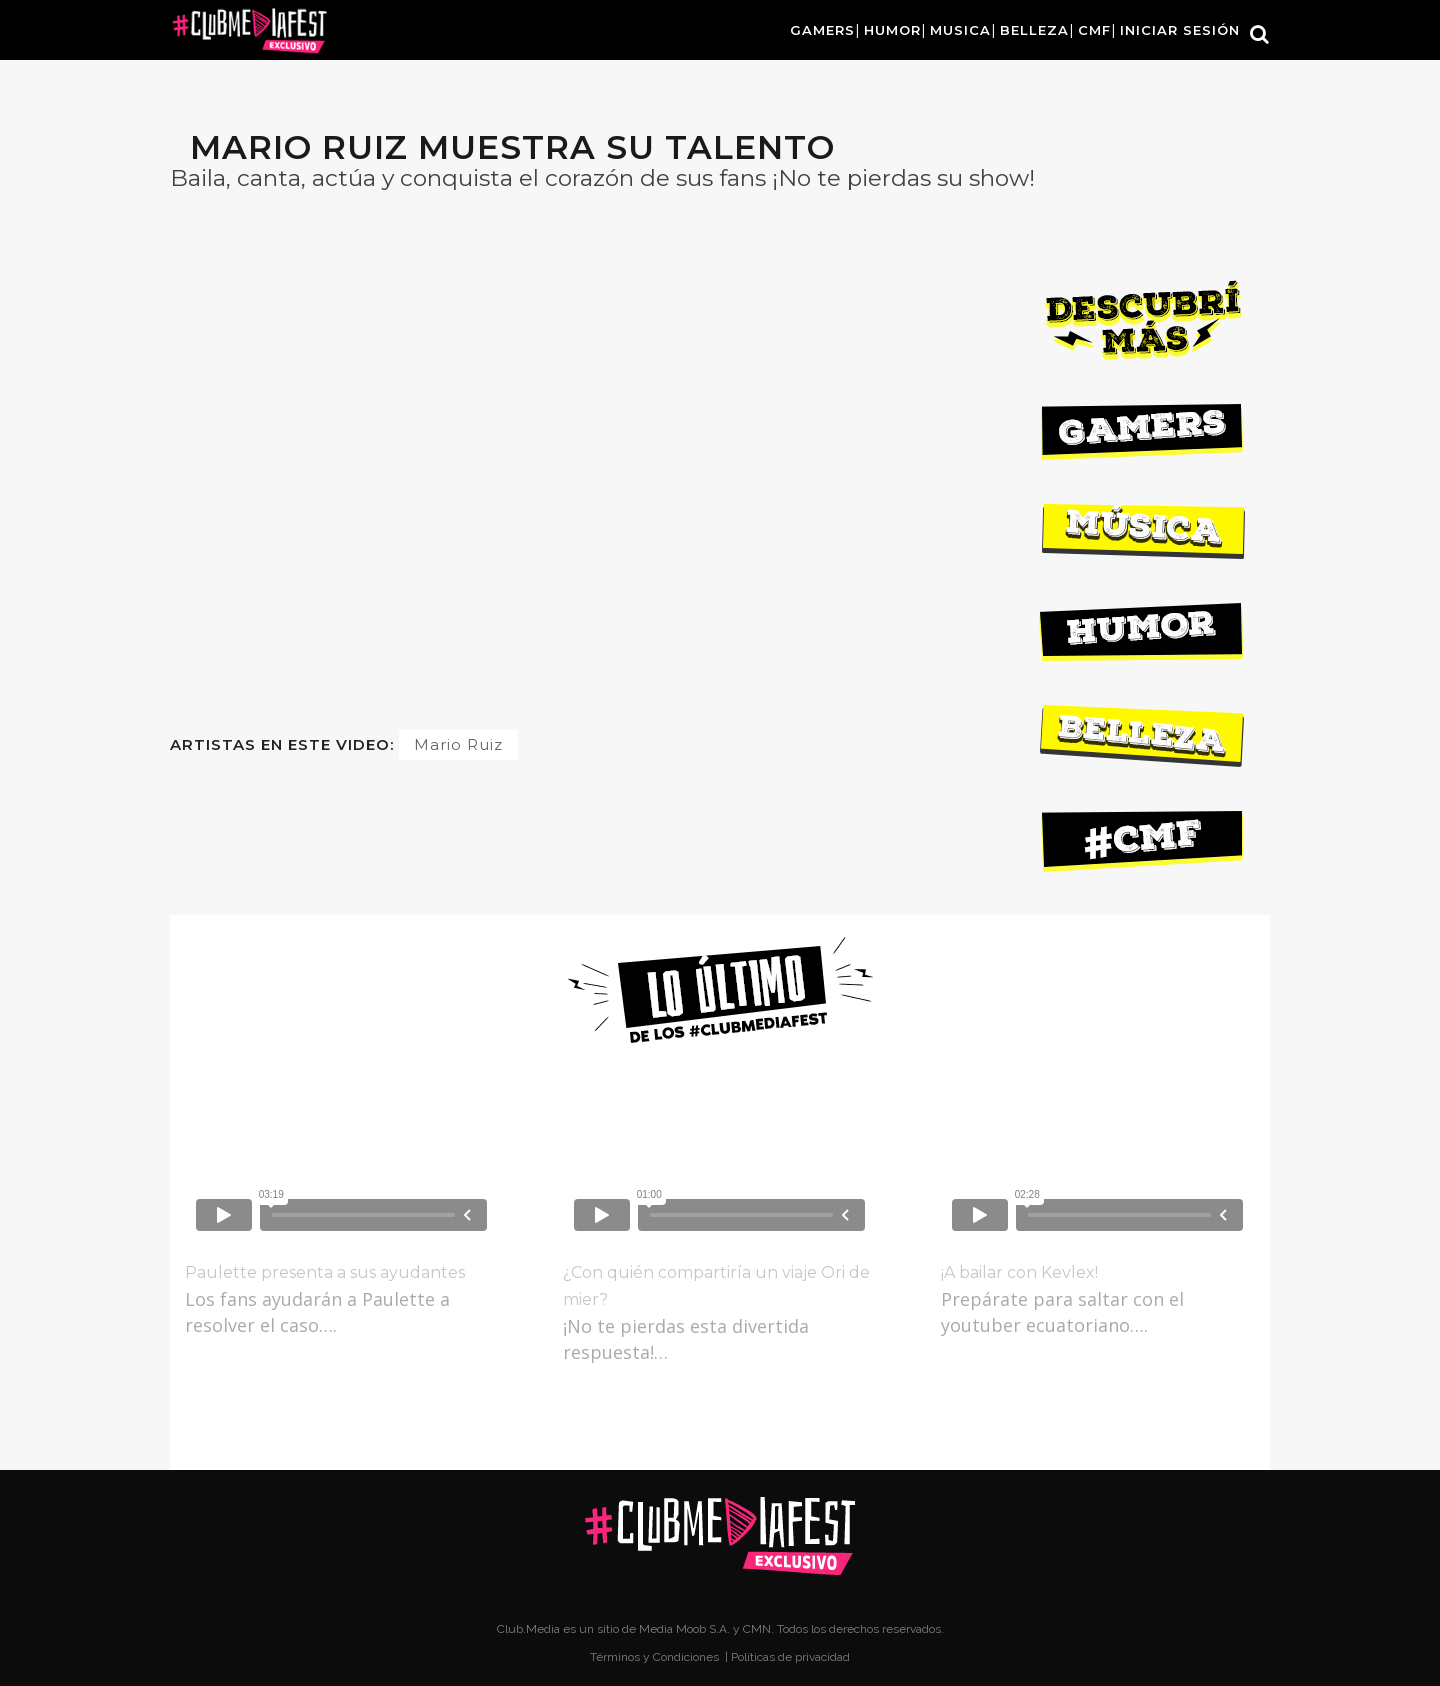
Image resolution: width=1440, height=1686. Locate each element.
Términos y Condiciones (656, 1657)
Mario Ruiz (458, 744)
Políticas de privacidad (790, 1657)
